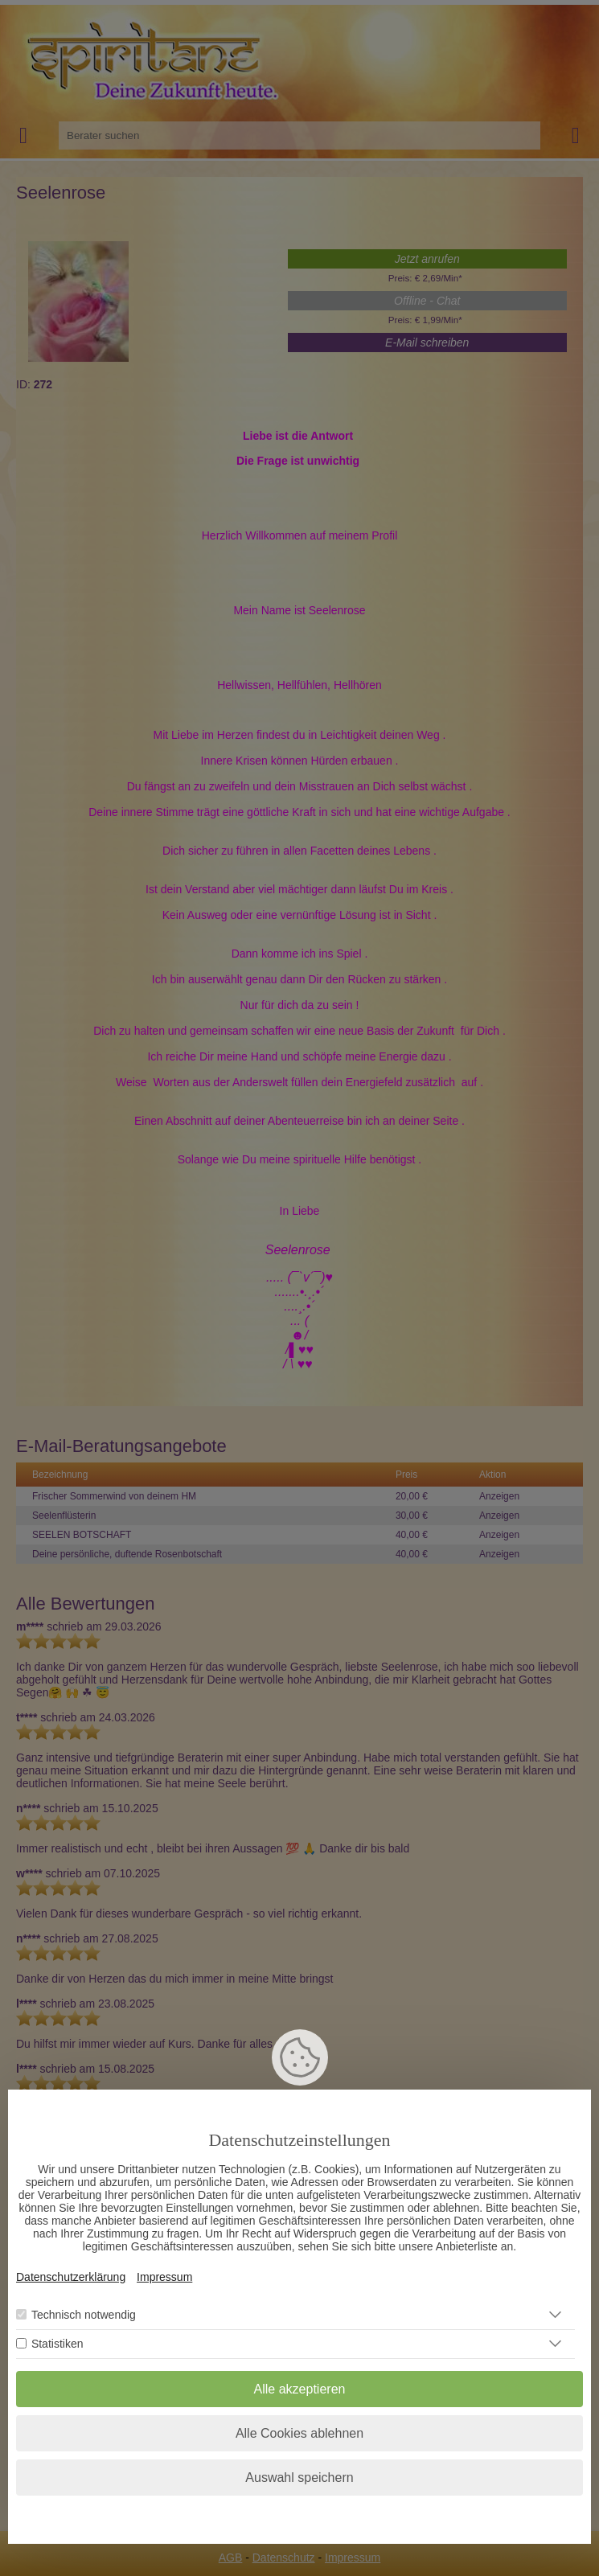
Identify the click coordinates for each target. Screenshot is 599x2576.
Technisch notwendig (83, 2314)
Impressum (164, 2276)
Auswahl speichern (299, 2477)
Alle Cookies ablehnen (299, 2433)
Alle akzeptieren (300, 2389)
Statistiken (57, 2343)
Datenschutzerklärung (70, 2276)
